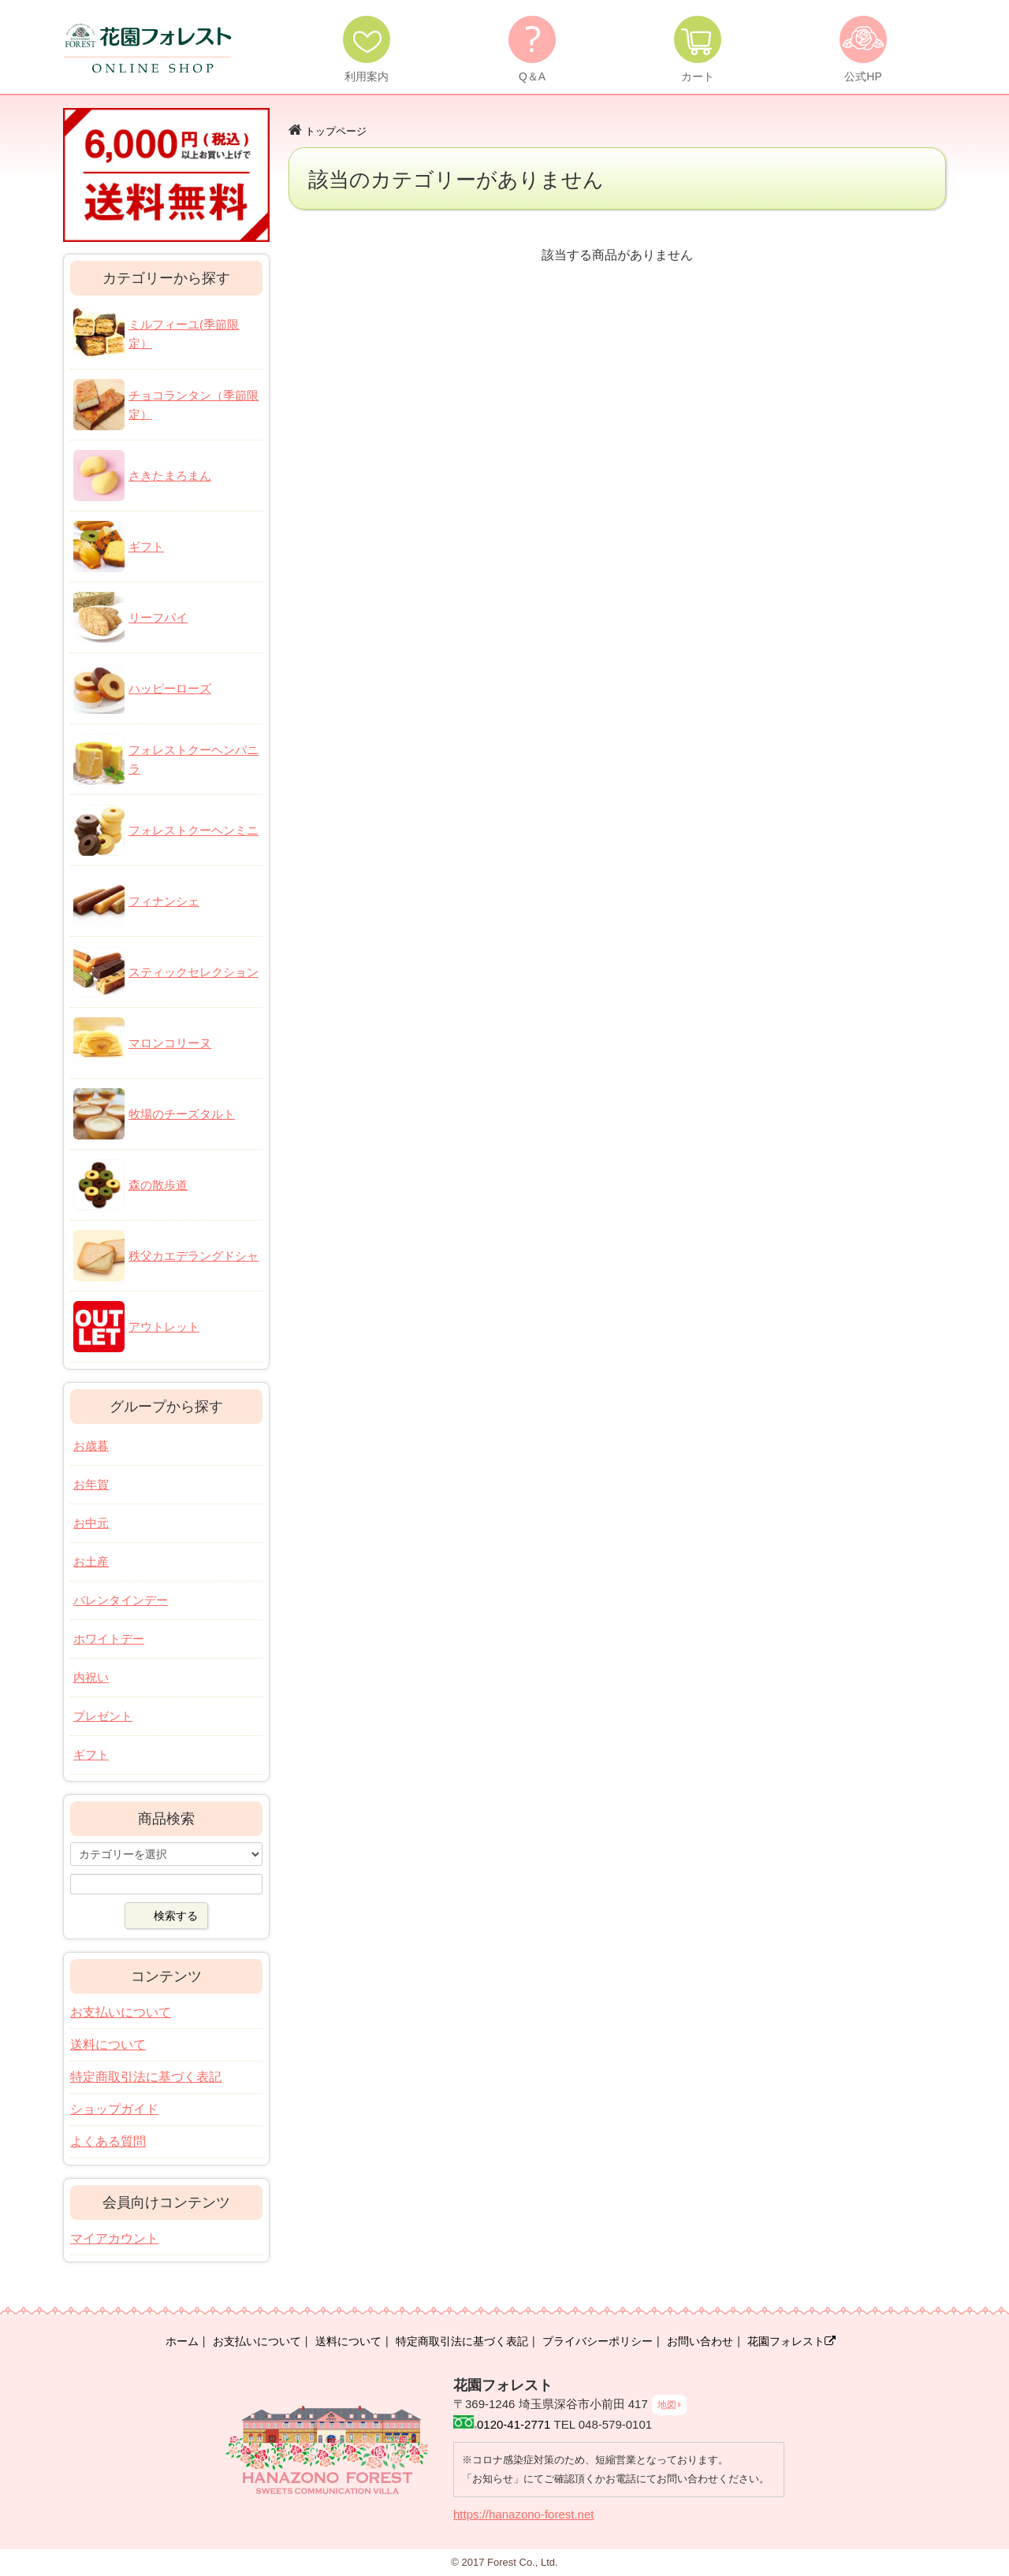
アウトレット (163, 1326)
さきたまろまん (169, 475)
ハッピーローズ (169, 688)
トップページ (336, 131)
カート (697, 76)
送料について (108, 2044)
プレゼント (102, 1716)
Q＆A (532, 76)
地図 (666, 2405)
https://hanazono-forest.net (523, 2514)
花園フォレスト (791, 2341)
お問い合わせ (700, 2341)
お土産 (91, 1561)
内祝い (91, 1677)
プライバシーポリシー (597, 2341)
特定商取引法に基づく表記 (146, 2076)
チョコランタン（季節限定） (193, 404)
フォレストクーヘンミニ (193, 830)
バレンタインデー (120, 1600)
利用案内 (366, 76)
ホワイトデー (108, 1638)
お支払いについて (120, 2012)
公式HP (862, 76)
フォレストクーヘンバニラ (193, 759)
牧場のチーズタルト (181, 1114)
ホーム (182, 2341)
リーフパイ (158, 617)
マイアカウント (114, 2238)
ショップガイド (114, 2109)
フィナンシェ (163, 901)
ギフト (146, 546)
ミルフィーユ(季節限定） (183, 334)
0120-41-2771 (513, 2424)
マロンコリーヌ (169, 1043)
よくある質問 (108, 2141)
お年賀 (91, 1484)
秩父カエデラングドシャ (193, 1255)
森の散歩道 (158, 1184)
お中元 (91, 1523)
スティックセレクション (193, 972)
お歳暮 (91, 1445)
